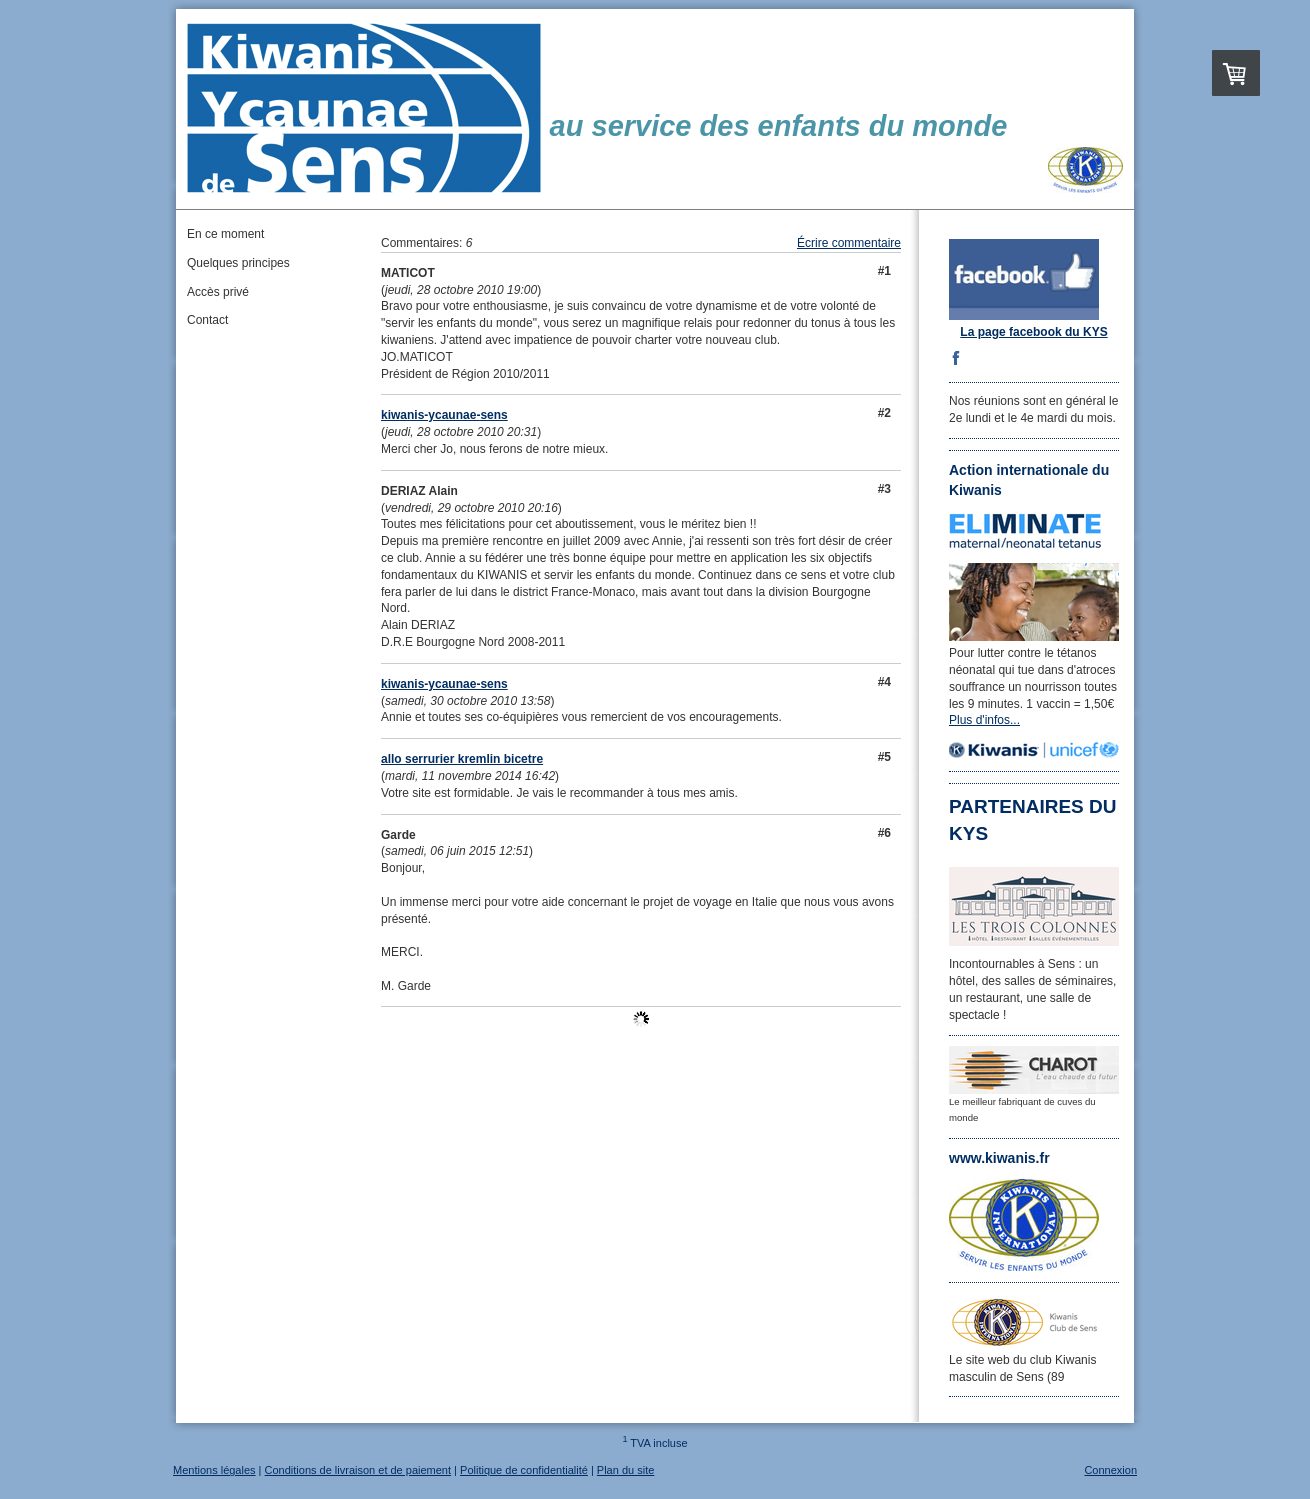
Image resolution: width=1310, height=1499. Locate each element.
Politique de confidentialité (524, 1470)
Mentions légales (214, 1470)
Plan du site (625, 1470)
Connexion (1110, 1470)
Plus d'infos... (984, 720)
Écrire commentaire (849, 243)
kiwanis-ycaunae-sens (444, 415)
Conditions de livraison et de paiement (358, 1470)
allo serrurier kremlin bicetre (462, 759)
